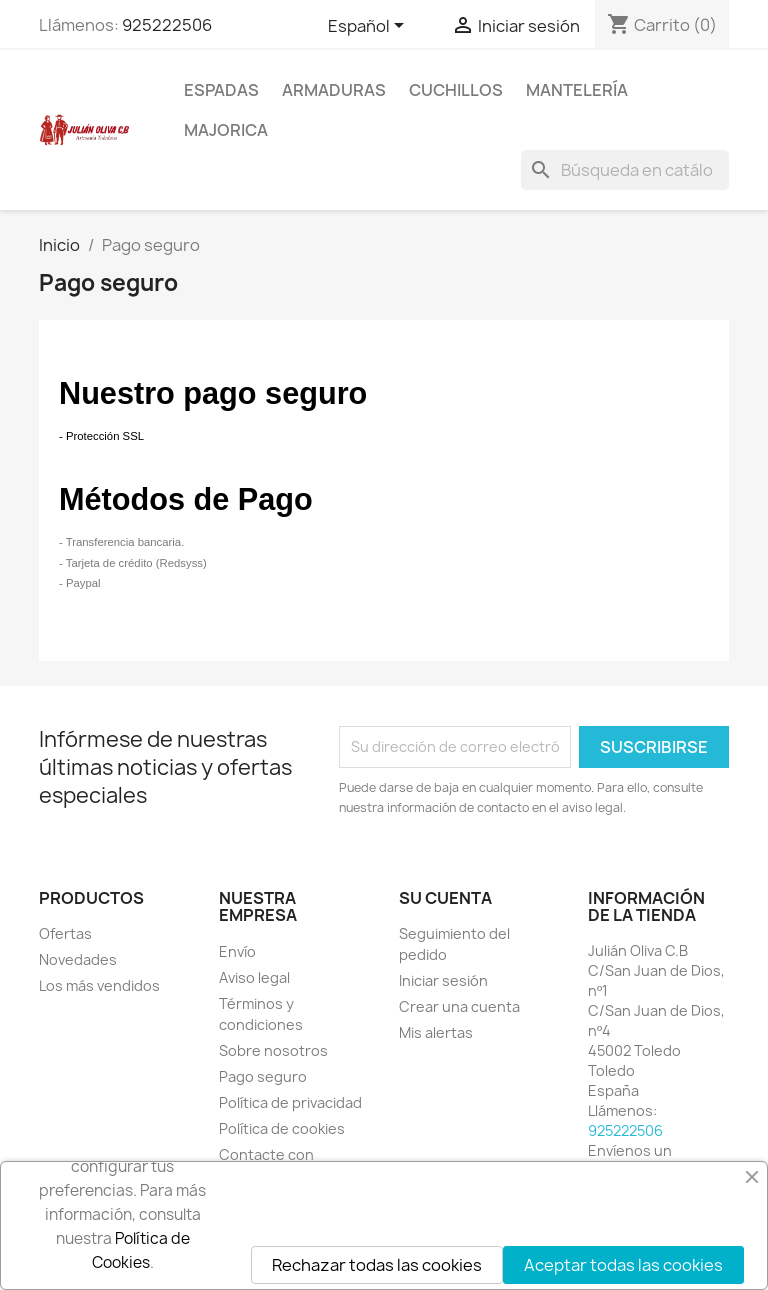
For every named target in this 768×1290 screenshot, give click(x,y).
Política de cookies (282, 1128)
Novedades (78, 959)
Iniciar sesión (443, 980)
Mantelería (577, 90)
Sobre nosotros (273, 1050)
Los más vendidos (99, 985)
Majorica (226, 130)
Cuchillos (456, 90)
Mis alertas (436, 1032)
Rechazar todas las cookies (377, 1265)
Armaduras (334, 90)
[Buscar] (625, 170)
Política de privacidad (290, 1102)
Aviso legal (254, 977)
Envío (237, 951)
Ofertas (65, 933)
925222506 (167, 25)
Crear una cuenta (459, 1006)
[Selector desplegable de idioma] (369, 27)
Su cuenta (445, 898)
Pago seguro (263, 1076)
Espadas (221, 90)
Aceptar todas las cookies (623, 1265)
